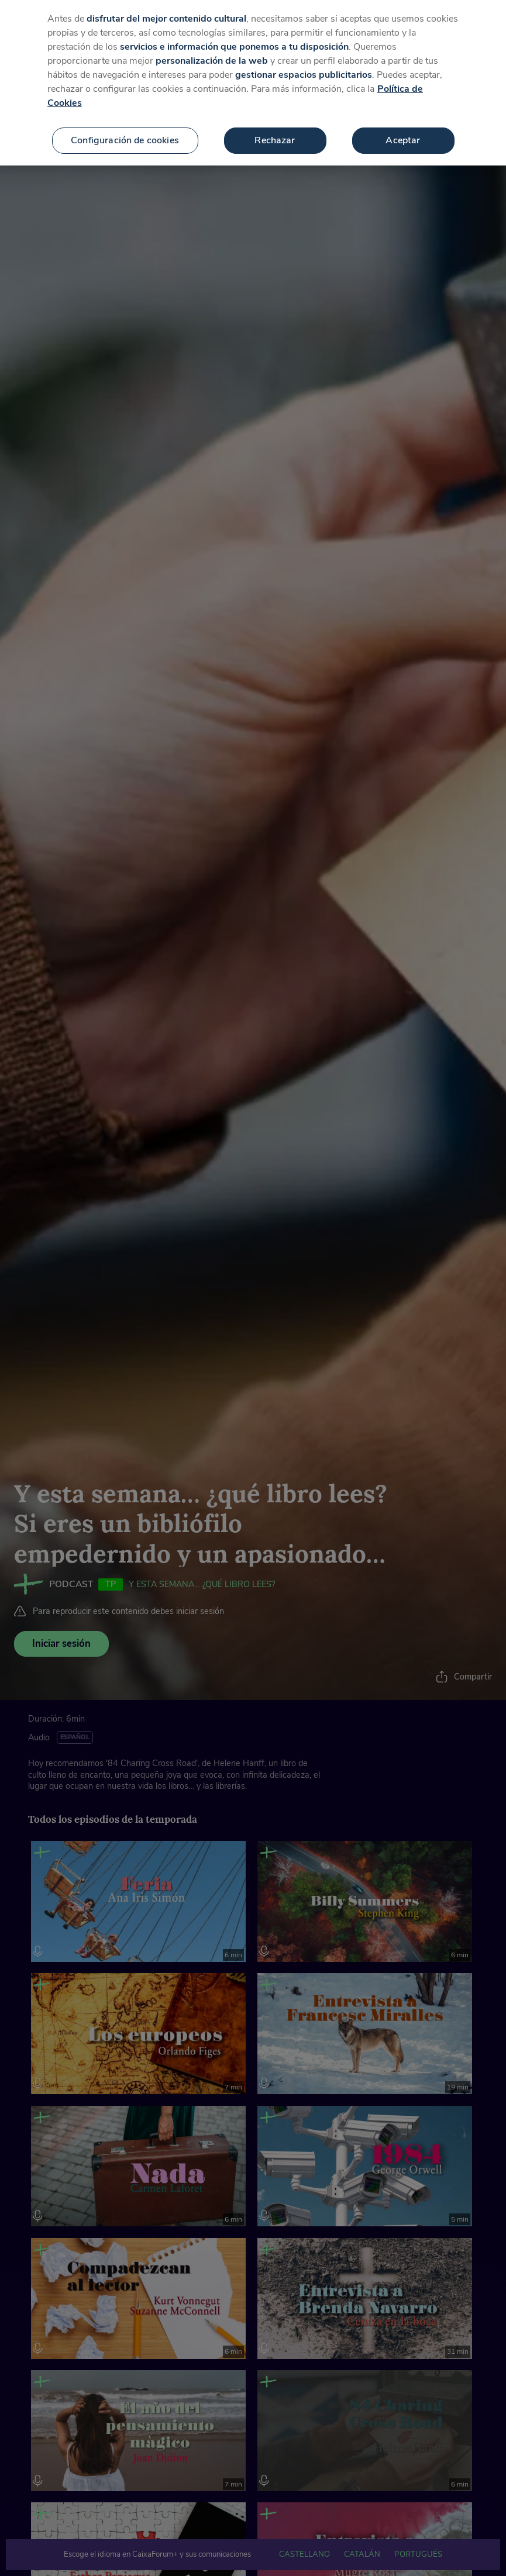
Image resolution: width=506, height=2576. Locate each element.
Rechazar (274, 136)
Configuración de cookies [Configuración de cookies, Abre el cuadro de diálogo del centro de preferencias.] (125, 136)
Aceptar (402, 136)
